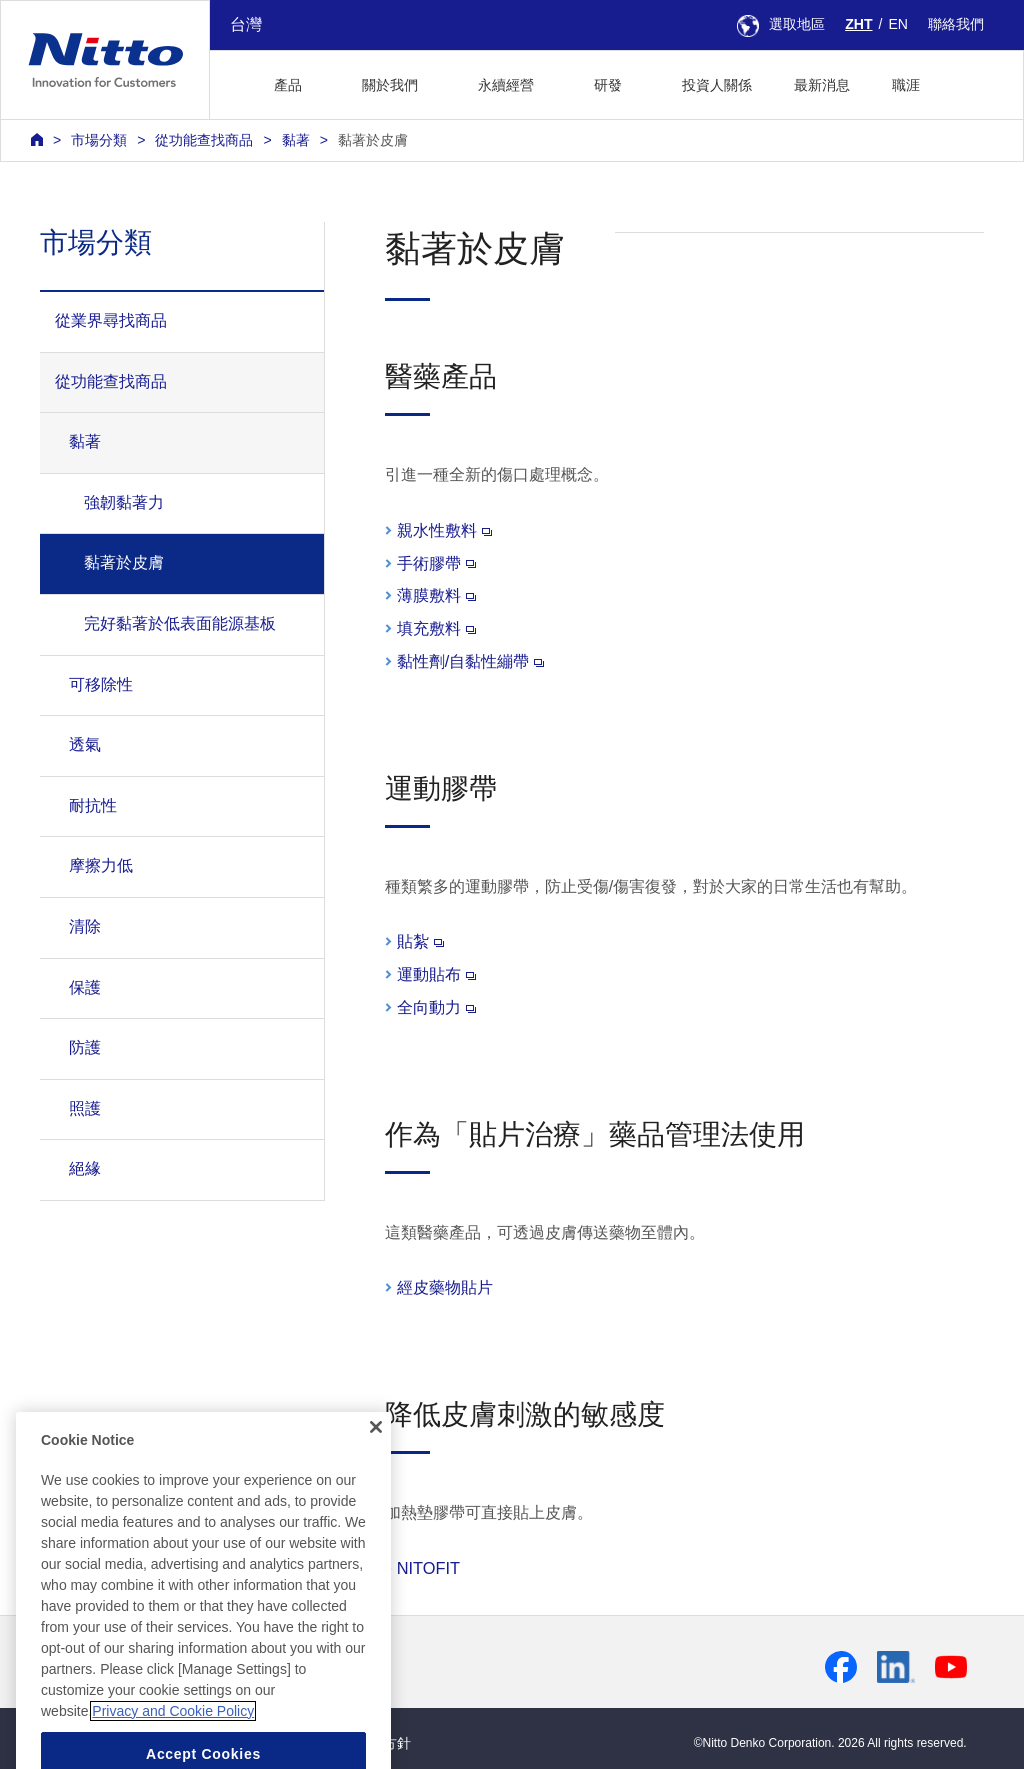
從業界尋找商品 (111, 320)
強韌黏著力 (124, 502)
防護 (85, 1047)
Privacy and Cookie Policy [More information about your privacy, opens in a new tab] (173, 1755)
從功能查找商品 (204, 140)
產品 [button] (288, 85)
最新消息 (822, 85)
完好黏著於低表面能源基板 (180, 623)
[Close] (376, 1472)
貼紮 (420, 941)
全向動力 (436, 1007)
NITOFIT (428, 1568)
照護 (85, 1108)
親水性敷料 (444, 530)
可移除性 (101, 684)
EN (898, 24)
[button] (972, 82)
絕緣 (85, 1168)
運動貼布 (436, 974)
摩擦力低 (101, 865)
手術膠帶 (436, 563)
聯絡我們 (956, 24)
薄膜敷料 (436, 595)
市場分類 (99, 140)
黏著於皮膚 (373, 140)
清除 (85, 926)
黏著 (296, 140)
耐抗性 (93, 805)
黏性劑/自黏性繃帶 (471, 661)
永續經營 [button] (506, 85)
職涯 (906, 85)
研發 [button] (608, 85)
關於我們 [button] (390, 85)
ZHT (858, 24)
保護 (85, 987)
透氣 (85, 744)
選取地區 (781, 24)
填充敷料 (436, 628)
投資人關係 (717, 85)
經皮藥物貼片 (445, 1287)
